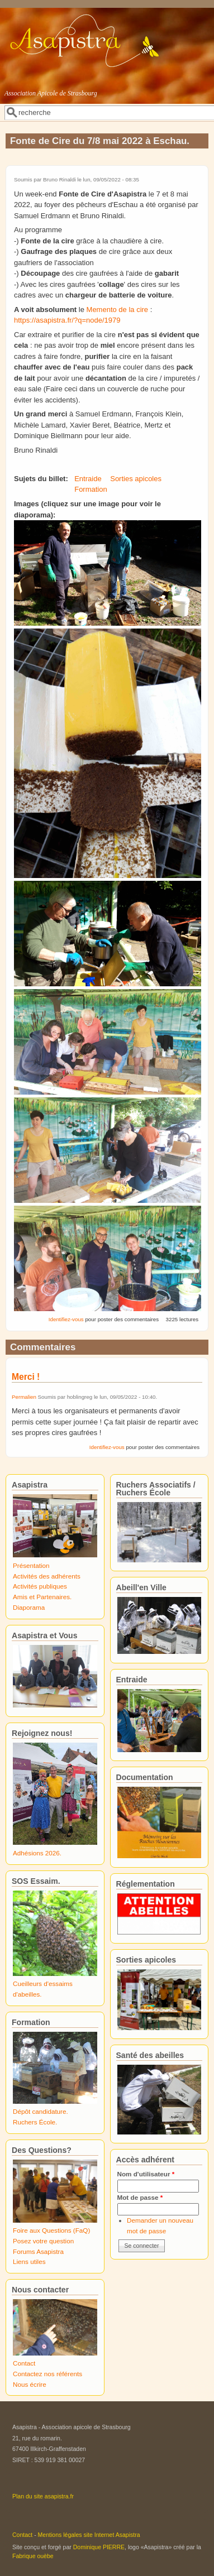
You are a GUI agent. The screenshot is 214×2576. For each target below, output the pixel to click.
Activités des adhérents (46, 1576)
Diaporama (29, 1607)
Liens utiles (29, 2261)
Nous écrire (29, 2384)
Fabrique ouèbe (33, 2556)
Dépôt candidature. (40, 2111)
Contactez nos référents (47, 2373)
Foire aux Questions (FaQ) (51, 2230)
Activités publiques (40, 1586)
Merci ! (26, 1376)
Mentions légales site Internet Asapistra (89, 2534)
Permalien (24, 1397)
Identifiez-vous (66, 1319)
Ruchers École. (35, 2122)
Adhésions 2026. (37, 1853)
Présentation (31, 1565)
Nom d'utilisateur (146, 2173)
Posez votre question (43, 2240)
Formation (90, 489)
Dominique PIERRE (99, 2547)
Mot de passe (140, 2197)
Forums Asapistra (38, 2251)
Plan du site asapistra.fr (43, 2496)
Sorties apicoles (135, 478)
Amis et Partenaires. (42, 1596)
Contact (24, 2363)
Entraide (87, 478)
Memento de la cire (118, 309)
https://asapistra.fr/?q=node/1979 (67, 320)
